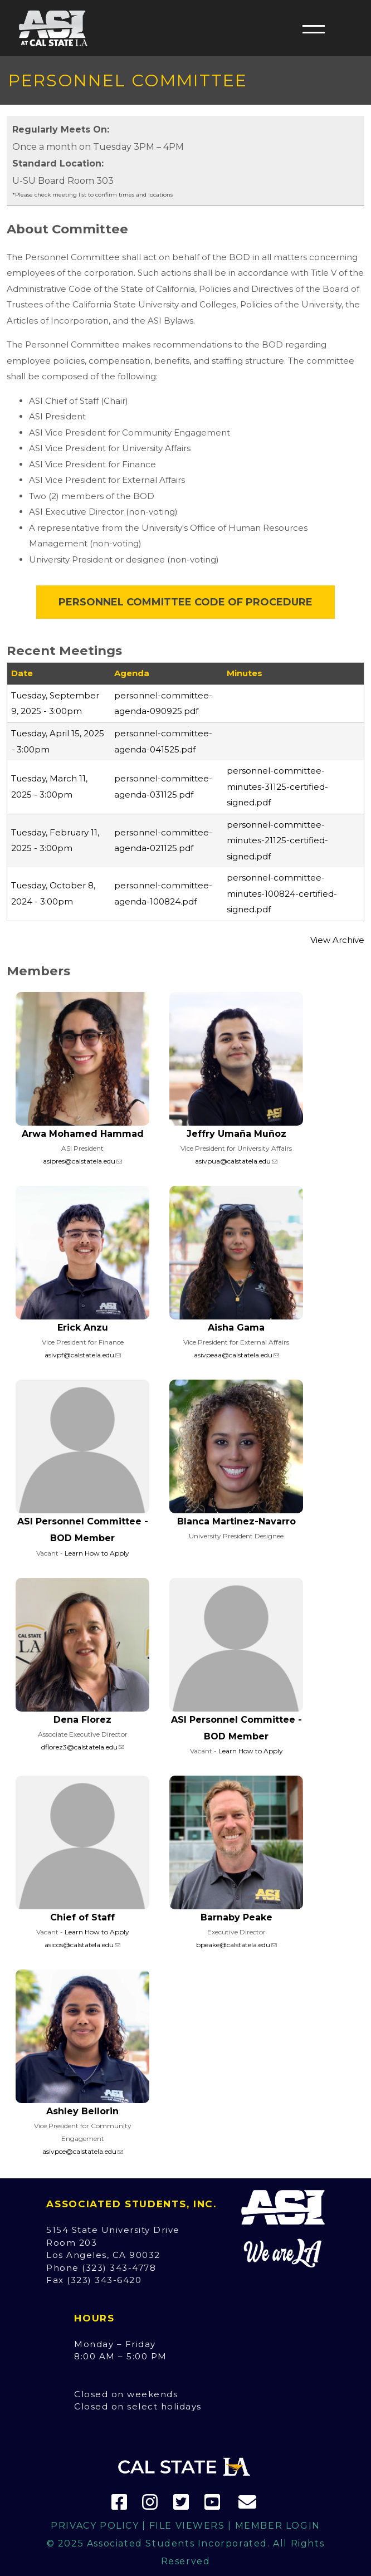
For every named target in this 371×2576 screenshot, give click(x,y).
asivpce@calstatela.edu (79, 2151)
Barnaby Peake (236, 1917)
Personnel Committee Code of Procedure (185, 602)
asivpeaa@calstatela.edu (233, 1355)
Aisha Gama (236, 1327)
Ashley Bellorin (82, 2111)
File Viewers (187, 2525)
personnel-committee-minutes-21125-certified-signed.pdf (277, 840)
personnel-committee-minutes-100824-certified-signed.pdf (282, 893)
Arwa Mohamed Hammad (83, 1133)
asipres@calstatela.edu (79, 1161)
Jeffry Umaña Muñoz (236, 1133)
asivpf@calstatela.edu (79, 1355)
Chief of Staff (82, 1917)
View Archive (337, 940)
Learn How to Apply (97, 1553)
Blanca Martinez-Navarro (236, 1521)
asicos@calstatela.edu (79, 1944)
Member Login (277, 2525)
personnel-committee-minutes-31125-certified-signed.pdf (277, 786)
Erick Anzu (82, 1327)
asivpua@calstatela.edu (233, 1161)
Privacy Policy (95, 2525)
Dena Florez (82, 1719)
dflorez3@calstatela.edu (79, 1747)
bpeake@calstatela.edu (233, 1944)
